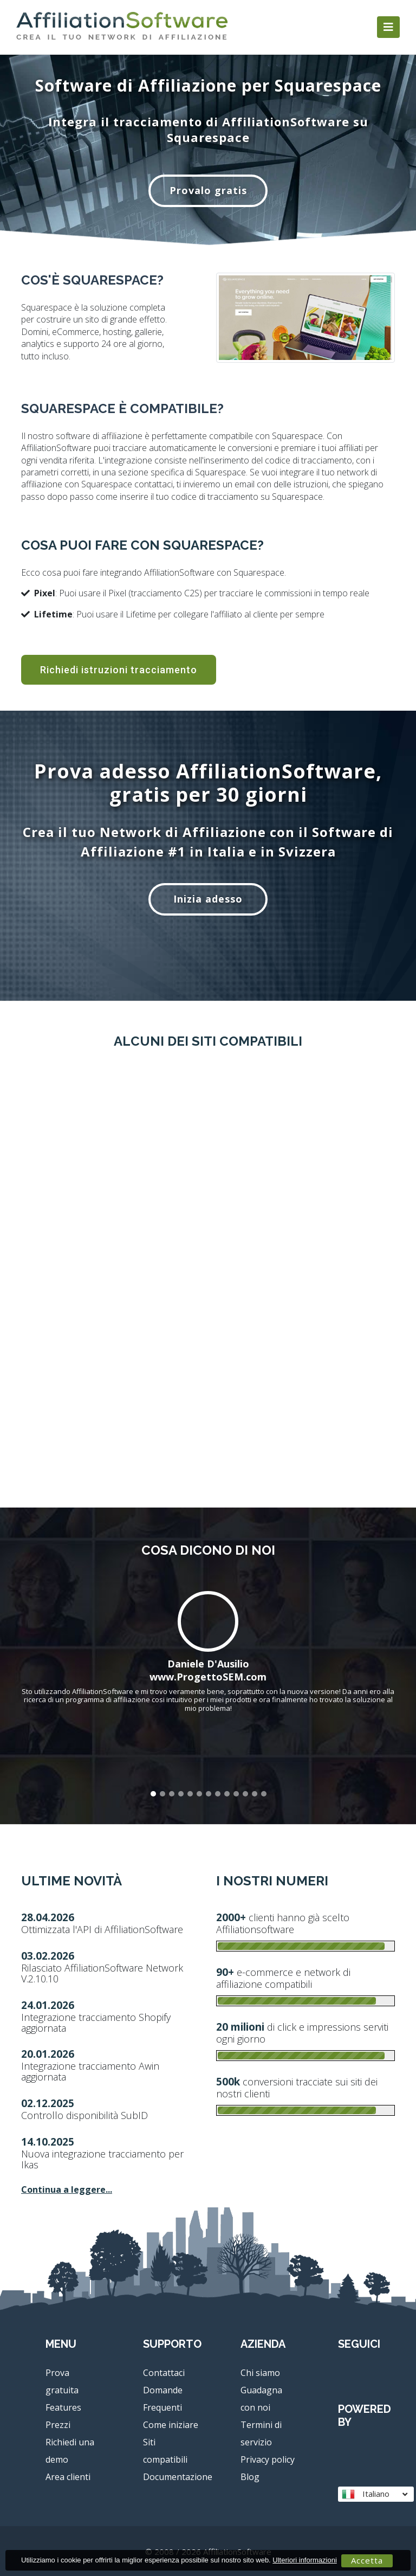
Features (63, 2407)
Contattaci (164, 2373)
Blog (249, 2477)
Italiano (374, 2494)
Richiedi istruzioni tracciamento (118, 675)
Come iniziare (170, 2425)
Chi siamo (260, 2373)
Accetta (367, 2560)
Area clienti (68, 2477)
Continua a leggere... (66, 2189)
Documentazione (177, 2477)
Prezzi (58, 2425)
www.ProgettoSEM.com (208, 1676)
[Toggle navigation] (388, 27)
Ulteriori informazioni (304, 2560)
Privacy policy (267, 2459)
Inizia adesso (208, 898)
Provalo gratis (208, 190)
